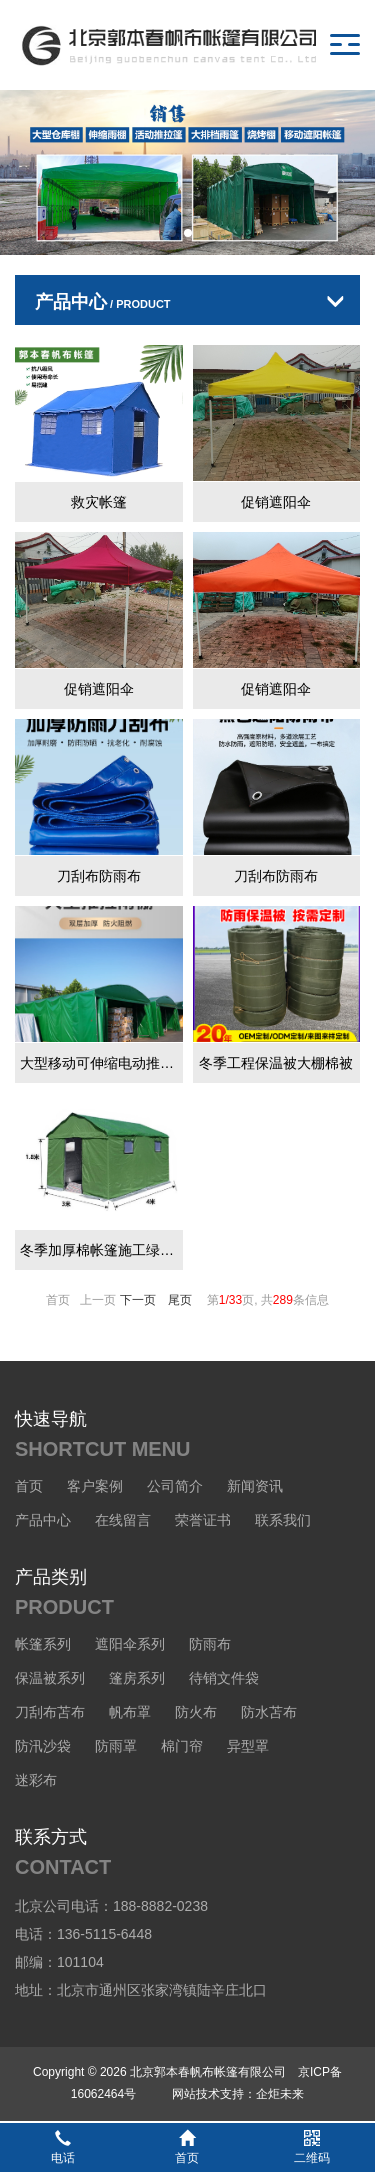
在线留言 (123, 1520)
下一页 (138, 1300)
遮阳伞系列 (130, 1644)
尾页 (180, 1300)
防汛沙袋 (43, 1746)
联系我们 (283, 1520)
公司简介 (175, 1486)
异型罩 (248, 1746)
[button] (172, 233)
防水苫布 (269, 1712)
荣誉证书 (203, 1520)
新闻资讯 (255, 1486)
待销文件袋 (224, 1678)
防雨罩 (116, 1746)
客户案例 (95, 1486)
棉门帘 (182, 1746)
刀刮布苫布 (50, 1712)
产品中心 (43, 1520)
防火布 (196, 1712)
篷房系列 (137, 1678)
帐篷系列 (43, 1644)
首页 (29, 1486)
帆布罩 (130, 1712)
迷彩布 (36, 1780)
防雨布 (210, 1644)
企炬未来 (280, 2094)
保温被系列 (50, 1678)
